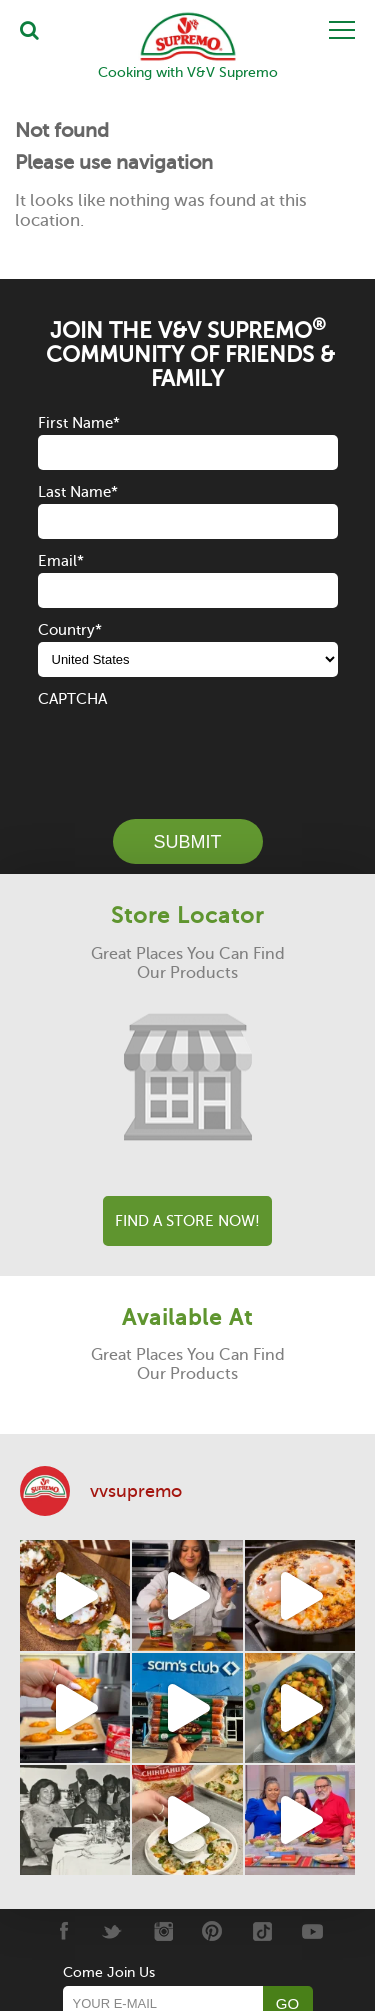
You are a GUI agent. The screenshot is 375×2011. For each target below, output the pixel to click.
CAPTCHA (72, 699)
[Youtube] (312, 1931)
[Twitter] (112, 1931)
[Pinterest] (212, 1931)
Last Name (78, 492)
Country (70, 630)
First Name (79, 423)
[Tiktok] (262, 1931)
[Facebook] (62, 1931)
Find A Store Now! (187, 1221)
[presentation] (190, 750)
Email (61, 561)
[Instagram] (162, 1931)
